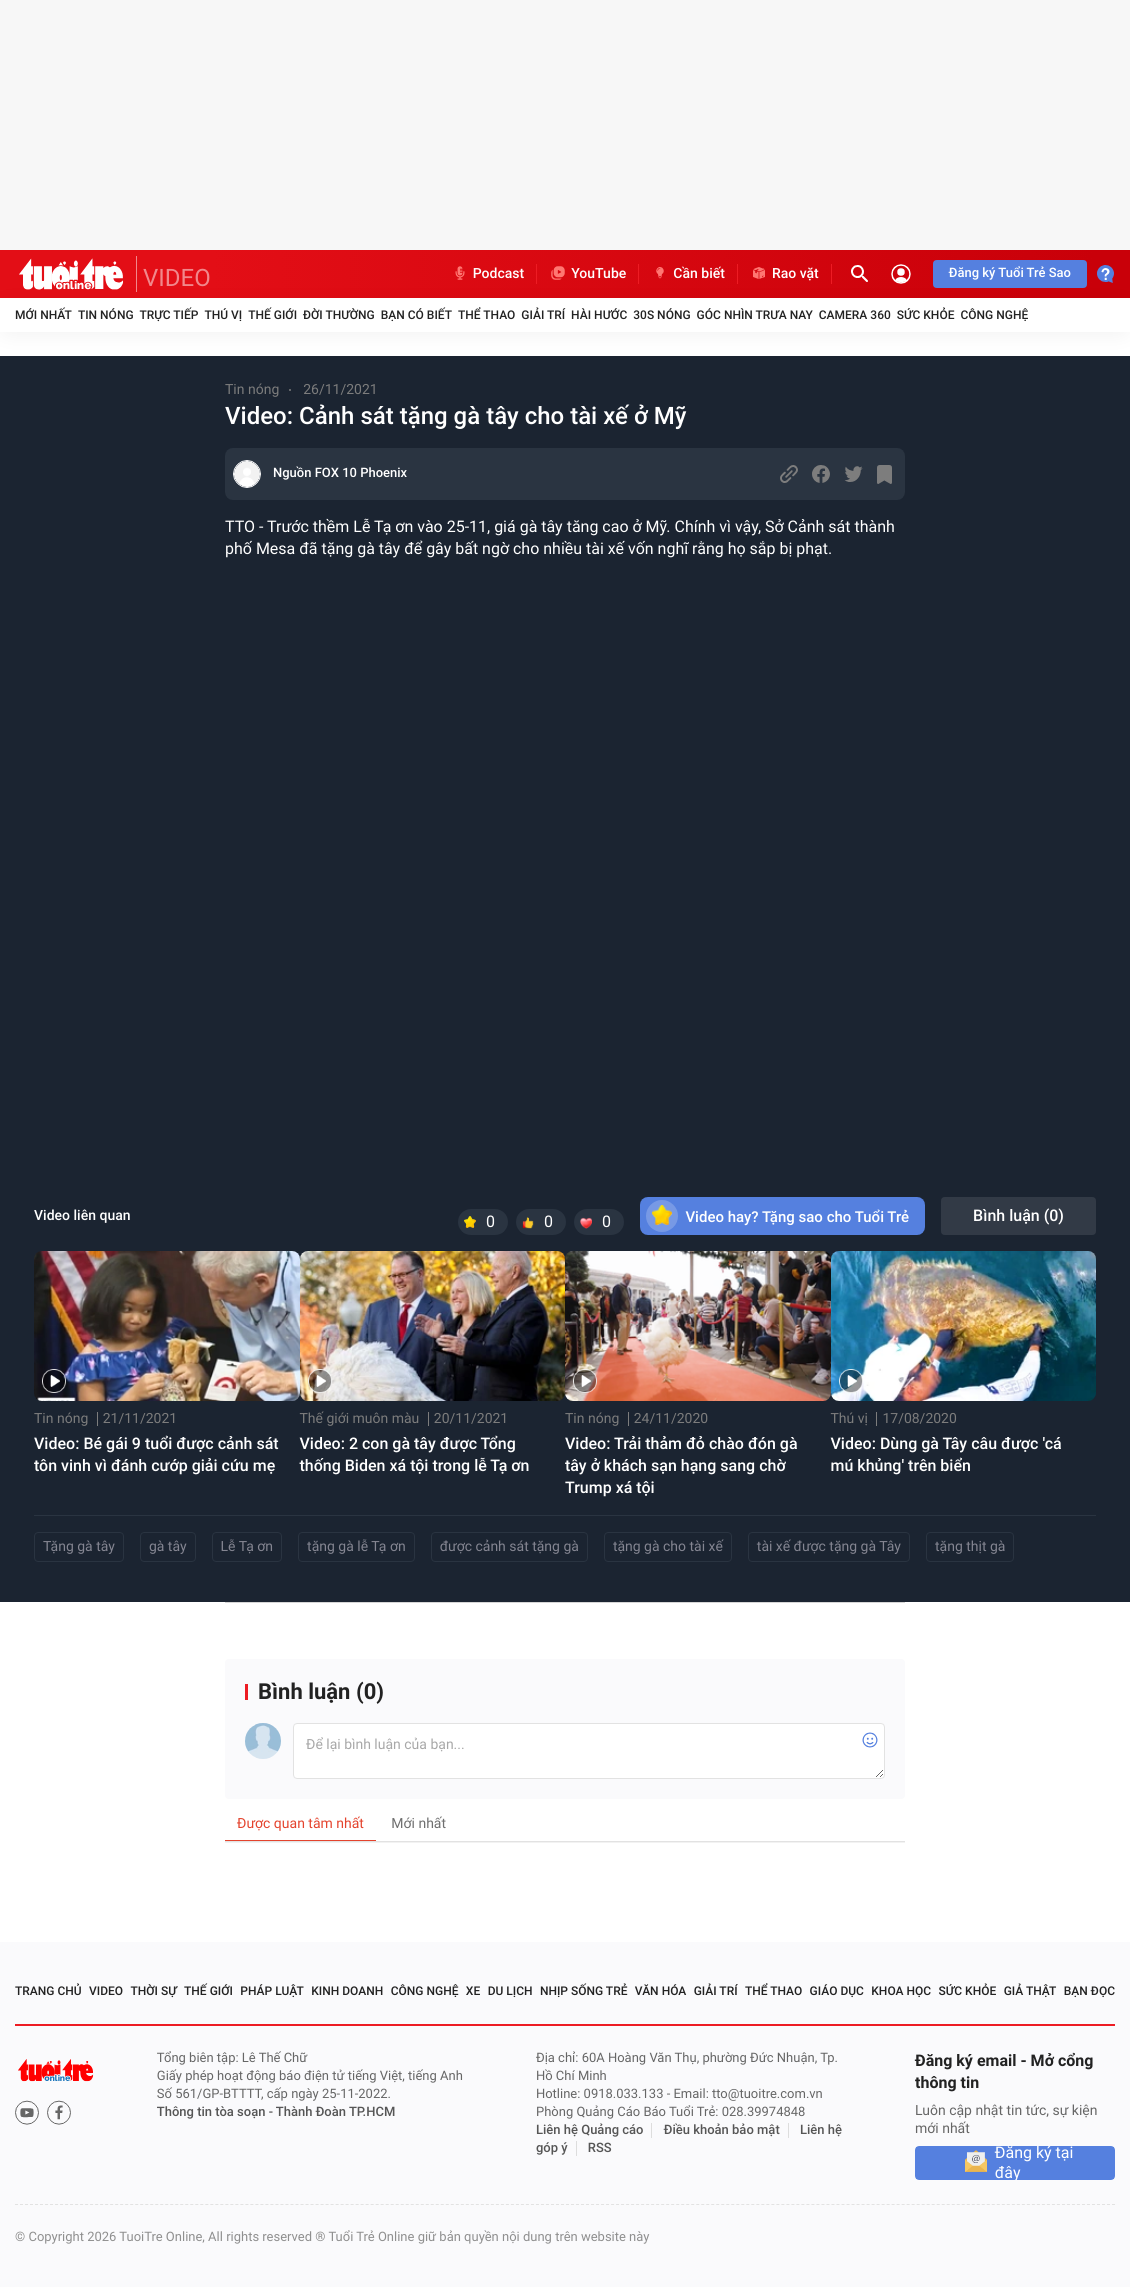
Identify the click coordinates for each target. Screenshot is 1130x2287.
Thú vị (223, 315)
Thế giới (272, 315)
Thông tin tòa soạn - (216, 2112)
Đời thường (339, 315)
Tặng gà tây (79, 1547)
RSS (600, 2148)
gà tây (168, 1547)
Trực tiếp (169, 315)
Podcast (488, 274)
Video (106, 1991)
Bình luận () (1018, 1215)
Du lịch (510, 1991)
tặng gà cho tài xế (668, 1547)
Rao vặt (784, 274)
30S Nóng (661, 315)
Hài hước (599, 315)
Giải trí (543, 315)
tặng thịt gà (970, 1547)
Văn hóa (661, 1991)
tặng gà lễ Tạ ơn (356, 1547)
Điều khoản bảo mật (722, 2130)
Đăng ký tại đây (1034, 2163)
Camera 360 (855, 315)
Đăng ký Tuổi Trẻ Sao (1010, 273)
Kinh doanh (347, 1991)
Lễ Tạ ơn (247, 1547)
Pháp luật (272, 1991)
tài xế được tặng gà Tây (829, 1547)
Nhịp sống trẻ (584, 1991)
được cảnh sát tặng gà (509, 1547)
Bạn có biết (416, 315)
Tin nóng (106, 315)
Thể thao (486, 315)
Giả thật (1030, 1991)
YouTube (587, 274)
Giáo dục (837, 1991)
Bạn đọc (1089, 1991)
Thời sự (153, 1991)
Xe (473, 1991)
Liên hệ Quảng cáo (590, 2130)
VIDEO (177, 278)
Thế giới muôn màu (360, 1419)
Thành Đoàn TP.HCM (335, 2112)
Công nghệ (994, 315)
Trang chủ (48, 1991)
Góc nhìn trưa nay (755, 315)
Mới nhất (43, 315)
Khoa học (901, 1991)
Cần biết (688, 274)
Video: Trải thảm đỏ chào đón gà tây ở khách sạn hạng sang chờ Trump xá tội (681, 1465)
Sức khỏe (926, 315)
